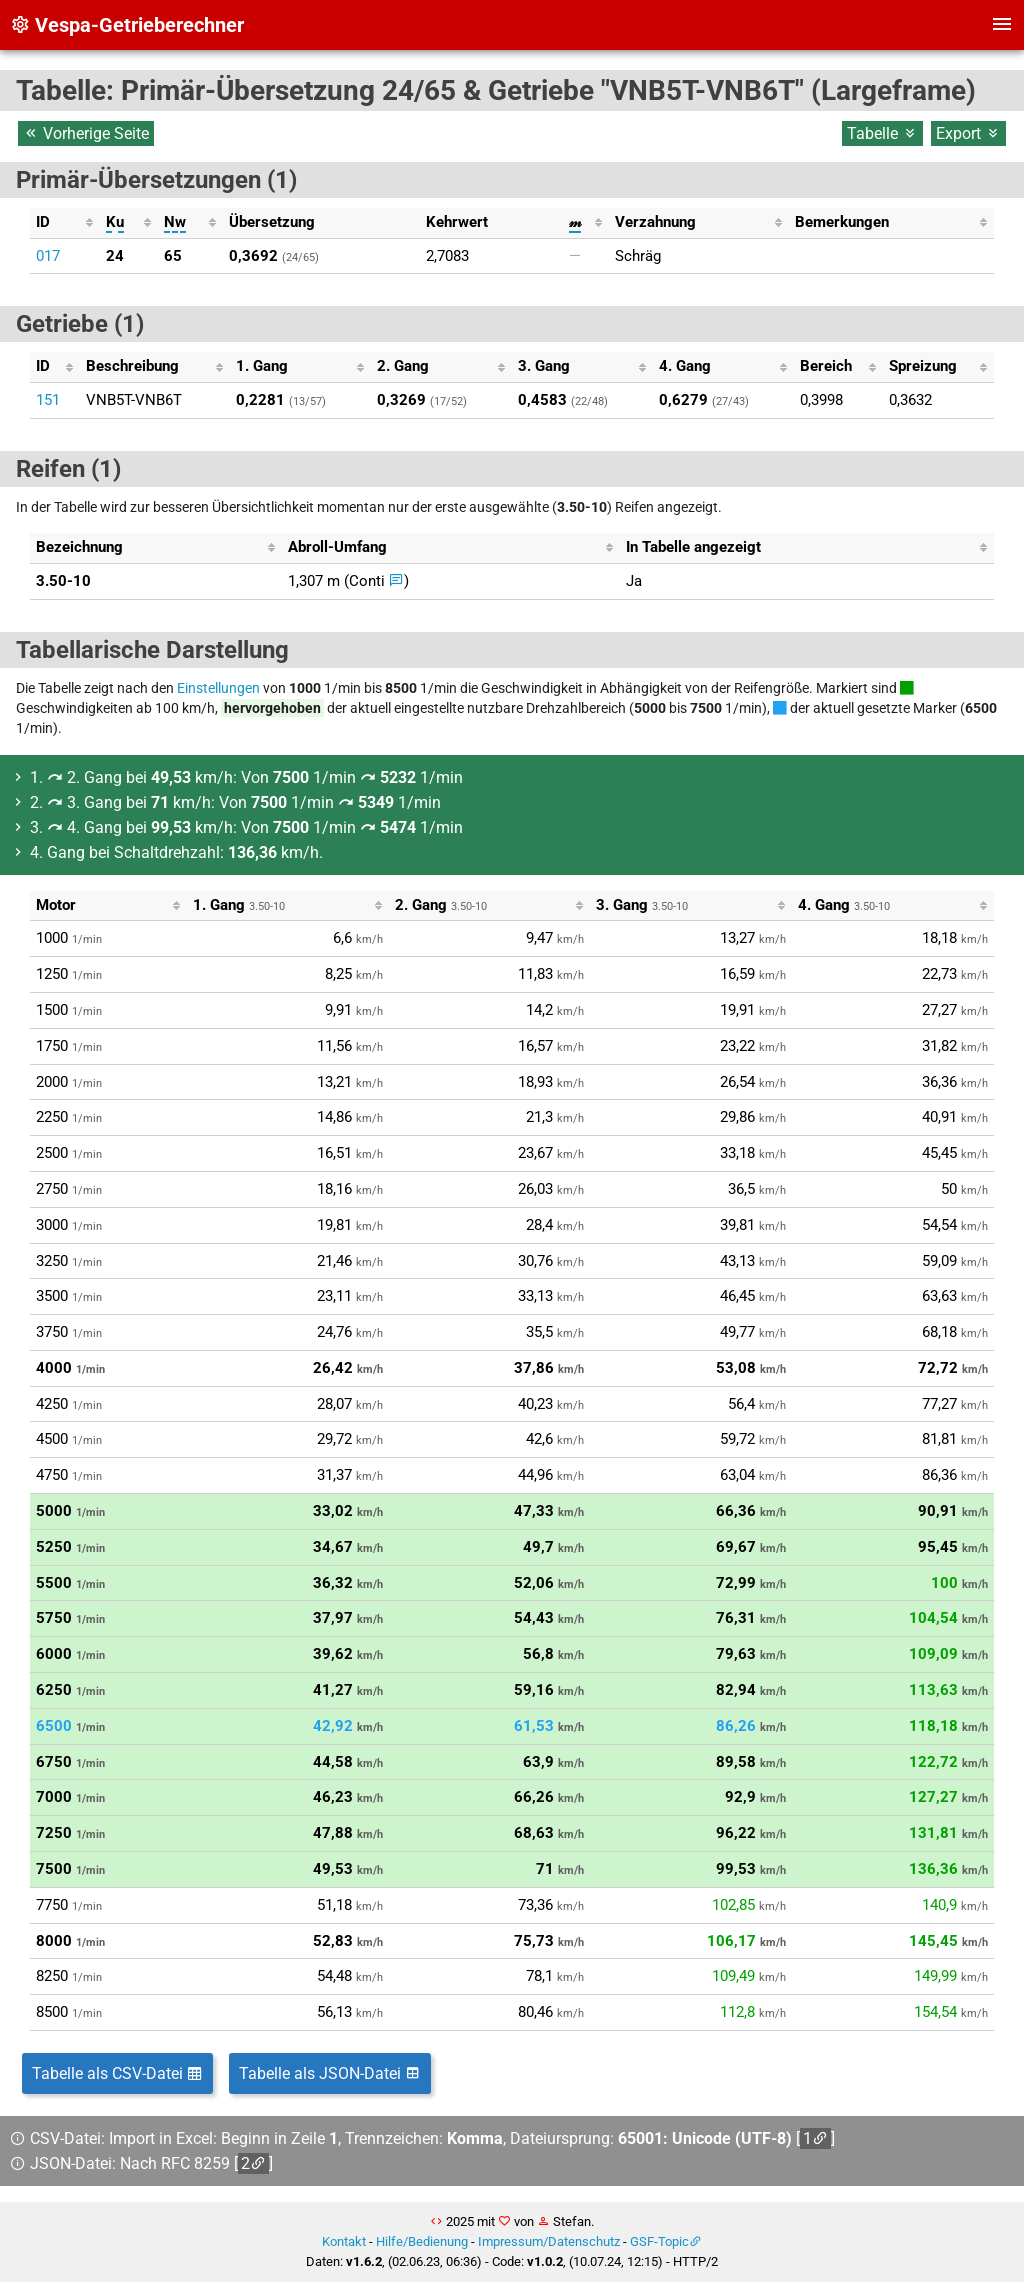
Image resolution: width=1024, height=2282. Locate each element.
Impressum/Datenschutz (549, 2241)
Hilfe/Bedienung (422, 2241)
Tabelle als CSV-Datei (117, 2073)
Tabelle (882, 133)
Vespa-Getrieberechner (127, 25)
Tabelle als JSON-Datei (330, 2073)
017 (48, 256)
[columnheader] (65, 223)
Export (968, 133)
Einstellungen (218, 688)
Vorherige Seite (86, 133)
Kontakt (344, 2241)
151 (48, 400)
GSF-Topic (659, 2241)
